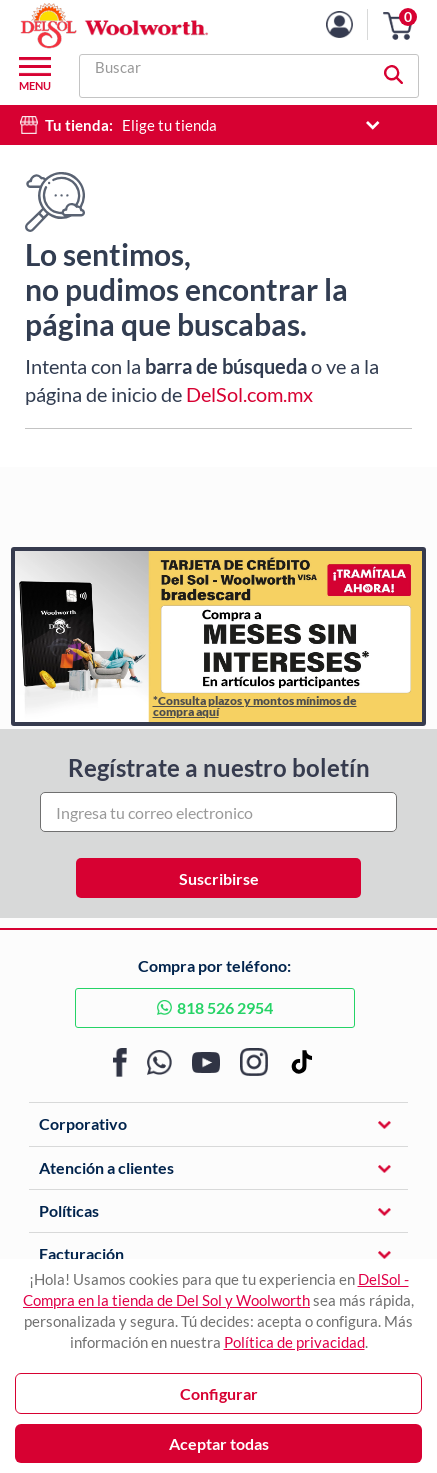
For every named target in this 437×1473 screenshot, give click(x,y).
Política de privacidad (294, 1342)
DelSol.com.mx (249, 394)
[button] (398, 26)
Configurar (219, 1393)
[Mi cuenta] (354, 24)
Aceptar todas (219, 1443)
